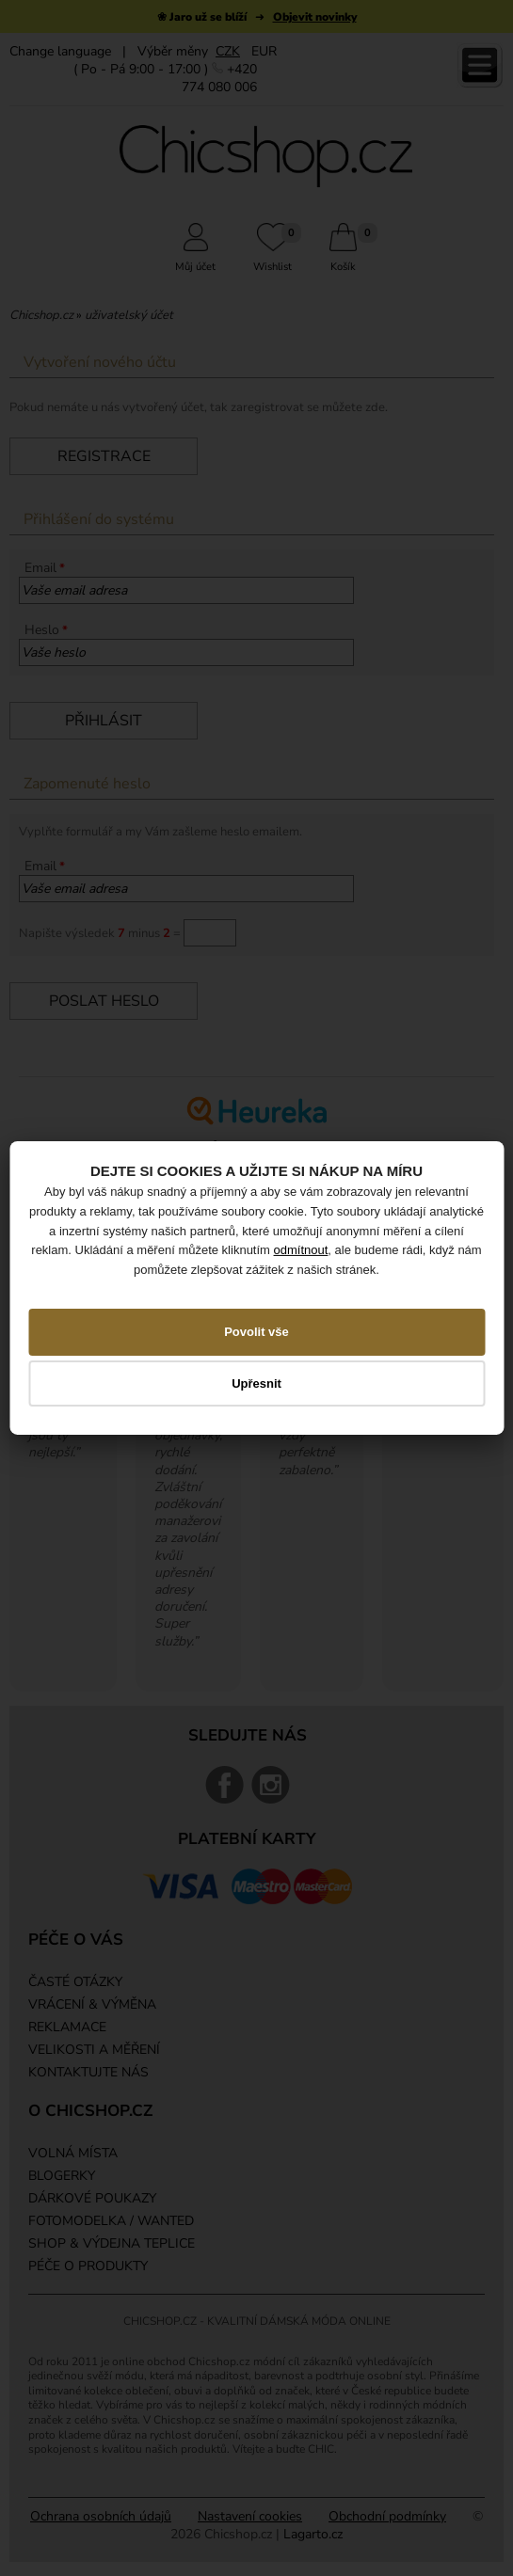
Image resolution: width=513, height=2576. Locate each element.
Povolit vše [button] (256, 1332)
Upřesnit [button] (256, 1382)
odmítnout (301, 1250)
